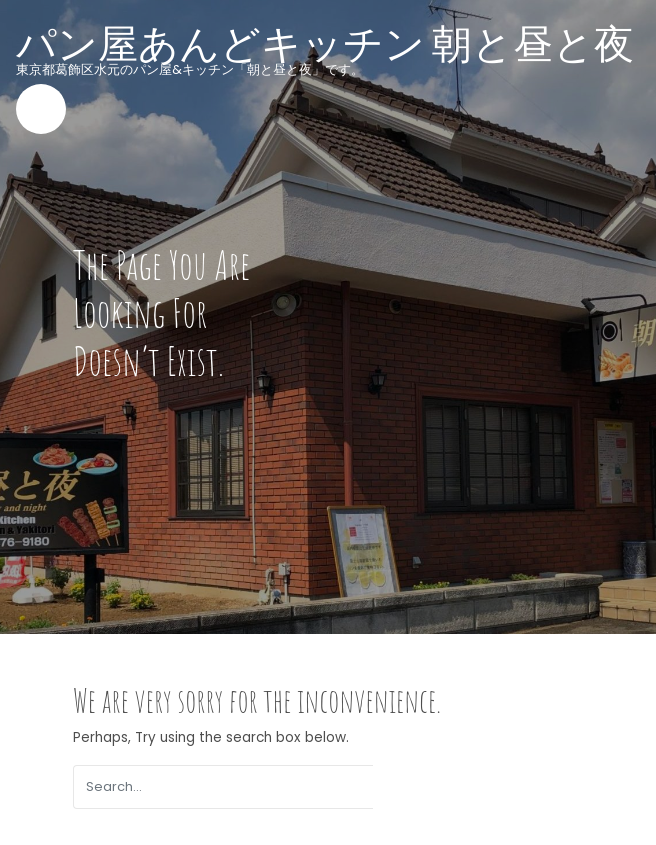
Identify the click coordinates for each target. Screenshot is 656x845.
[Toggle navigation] (41, 109)
